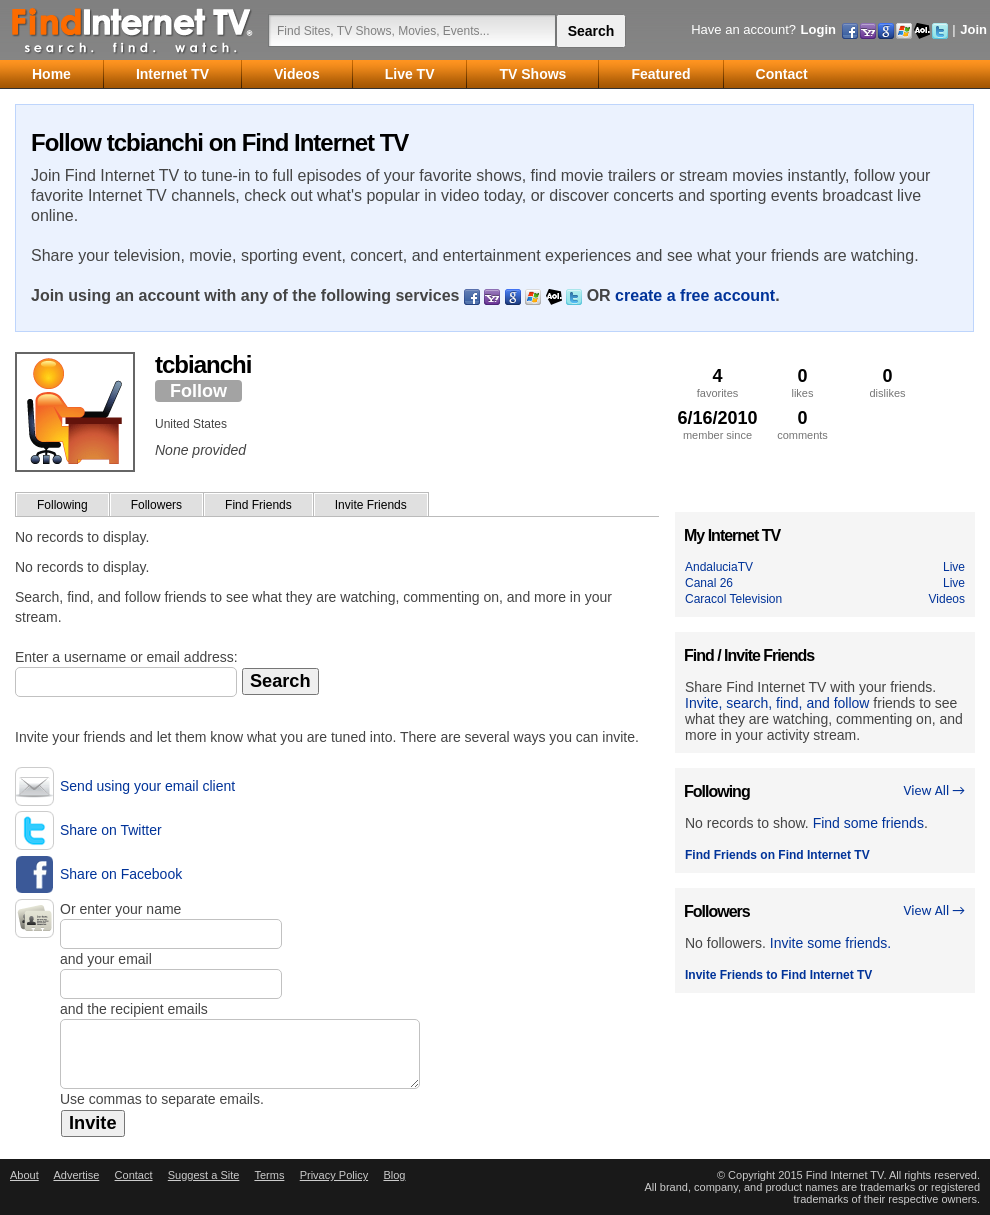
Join (973, 29)
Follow (198, 391)
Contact (134, 1175)
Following (62, 505)
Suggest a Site (204, 1175)
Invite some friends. (830, 943)
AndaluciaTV (719, 567)
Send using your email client (147, 786)
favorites (717, 382)
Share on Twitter (111, 830)
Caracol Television (733, 599)
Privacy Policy (334, 1175)
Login (818, 29)
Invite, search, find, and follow (777, 703)
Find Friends (258, 505)
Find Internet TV (133, 30)
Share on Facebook (121, 874)
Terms (269, 1175)
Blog (394, 1175)
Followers (156, 505)
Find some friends (868, 823)
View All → (934, 790)
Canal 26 (709, 583)
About (24, 1175)
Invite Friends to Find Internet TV (778, 975)
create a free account (695, 295)
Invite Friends (371, 505)
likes (802, 382)
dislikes (887, 382)
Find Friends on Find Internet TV (777, 855)
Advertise (76, 1175)
